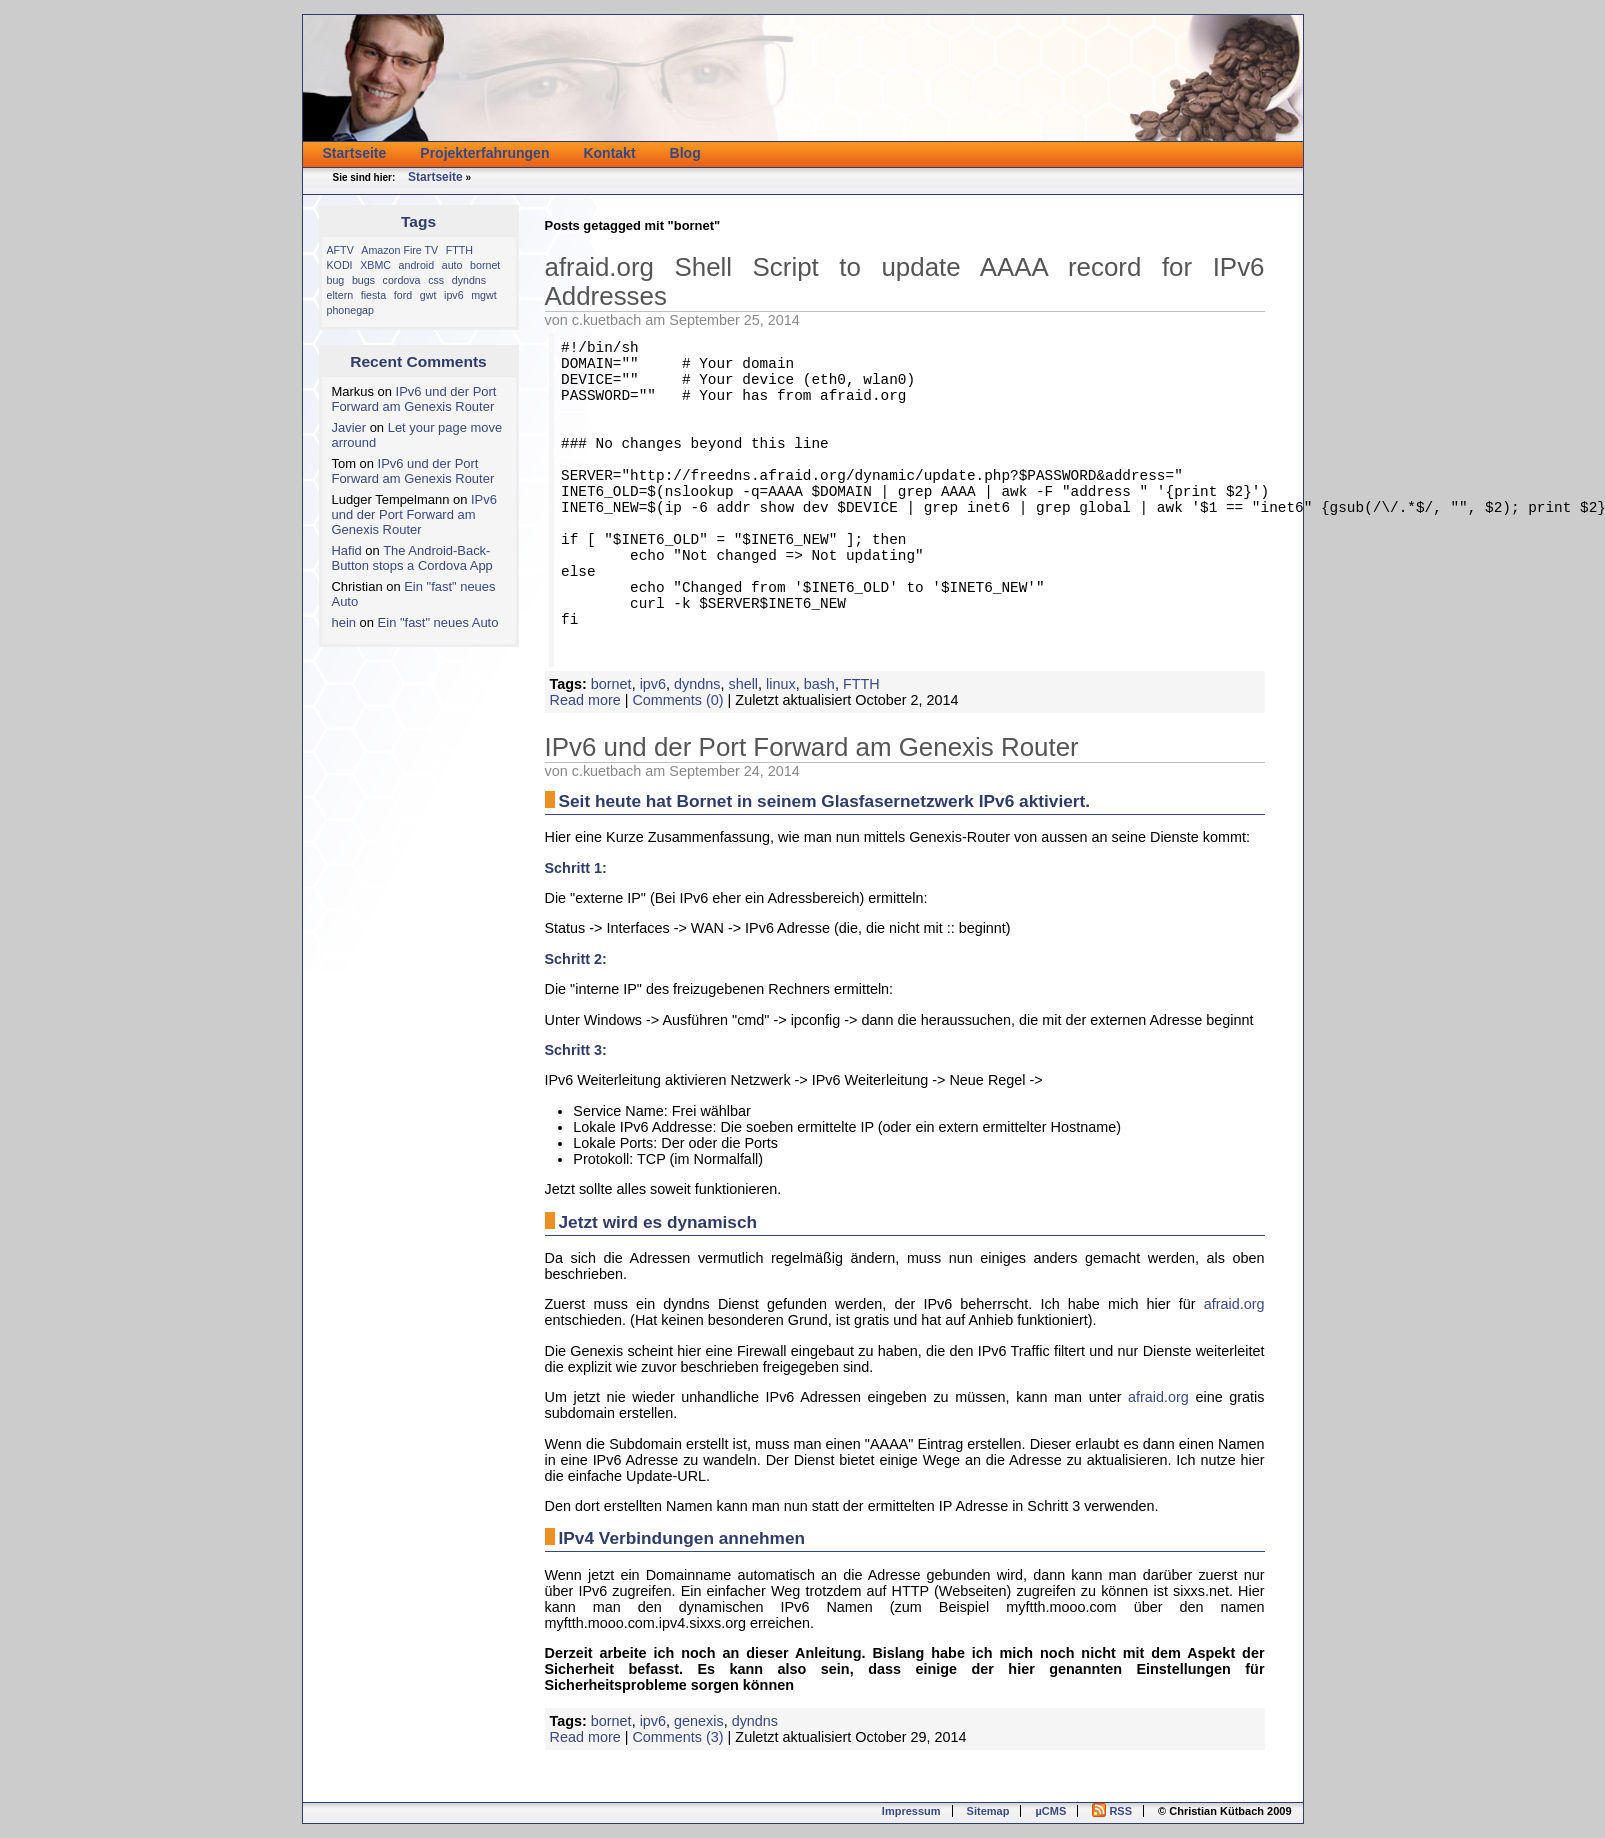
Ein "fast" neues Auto (438, 622)
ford (403, 295)
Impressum (911, 1811)
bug (336, 280)
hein (344, 622)
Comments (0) (677, 700)
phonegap (350, 310)
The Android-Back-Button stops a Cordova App (412, 558)
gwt (428, 295)
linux (781, 684)
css (436, 280)
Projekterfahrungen (484, 153)
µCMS (1050, 1811)
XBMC (375, 265)
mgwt (483, 295)
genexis (699, 1721)
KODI (340, 265)
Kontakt (609, 153)
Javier (349, 427)
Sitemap (988, 1811)
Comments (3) (677, 1737)
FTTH (459, 250)
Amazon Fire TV (399, 250)
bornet (485, 265)
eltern (340, 295)
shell (743, 684)
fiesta (373, 295)
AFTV (340, 250)
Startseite (355, 153)
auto (452, 265)
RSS (1112, 1811)
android (417, 265)
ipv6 (454, 295)
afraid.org (1234, 1304)
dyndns (469, 280)
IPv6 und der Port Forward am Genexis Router (414, 399)
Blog (685, 153)
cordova (402, 280)
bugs (363, 280)
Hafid (347, 550)
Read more (585, 700)
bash (819, 684)
